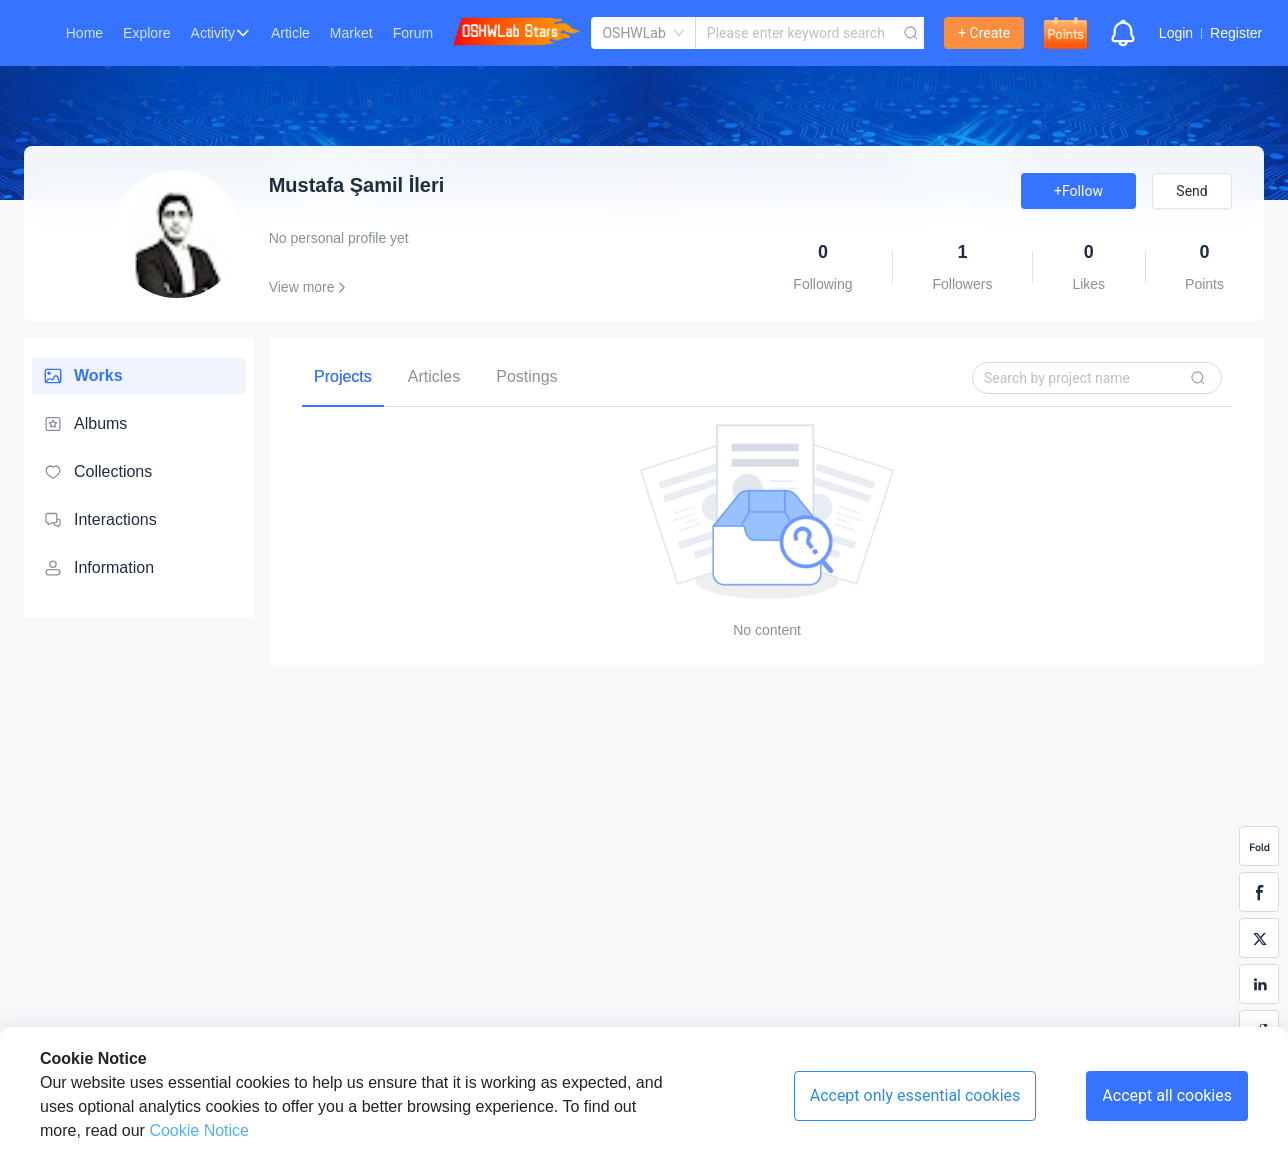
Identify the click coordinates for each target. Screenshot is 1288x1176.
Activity (213, 33)
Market (351, 33)
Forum (413, 33)
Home (84, 33)
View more (310, 287)
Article (290, 33)
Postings (526, 376)
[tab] (343, 376)
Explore (146, 33)
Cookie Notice (197, 1130)
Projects (343, 376)
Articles (434, 376)
